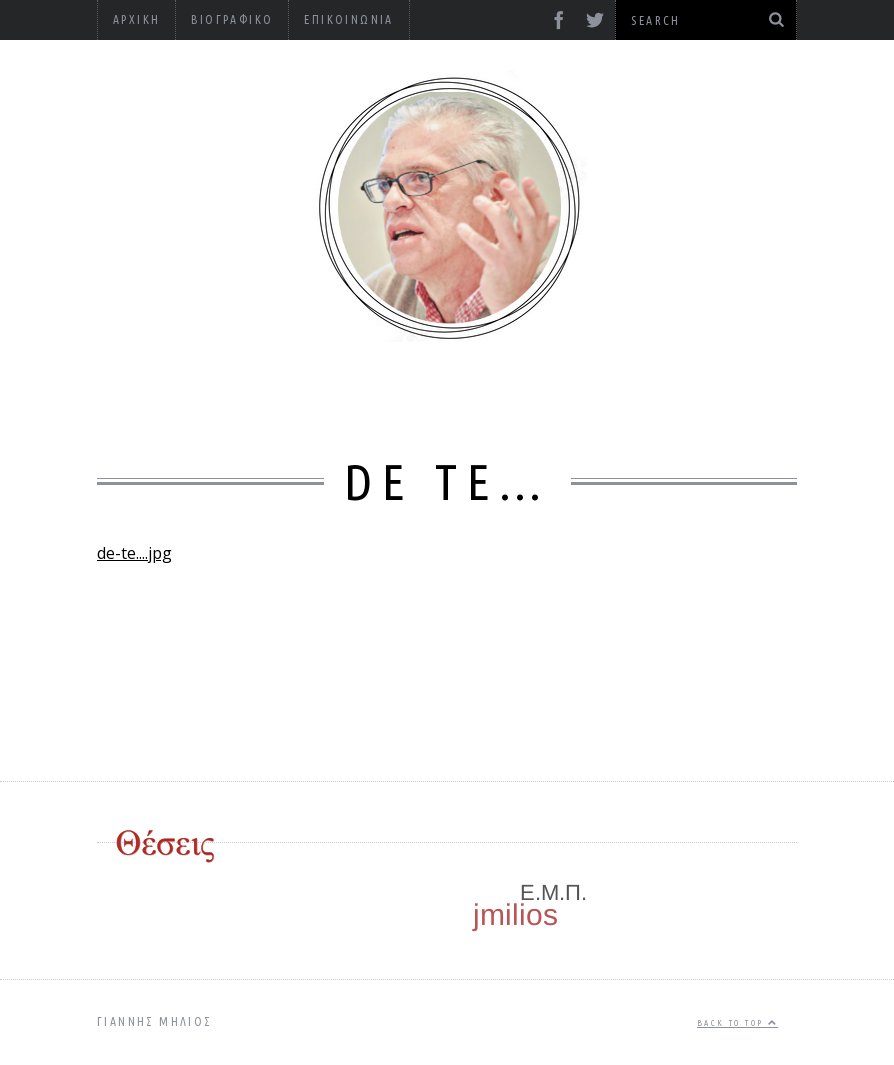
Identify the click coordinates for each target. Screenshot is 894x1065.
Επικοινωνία (348, 19)
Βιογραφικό (232, 19)
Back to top (737, 1023)
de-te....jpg (134, 553)
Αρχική (136, 19)
